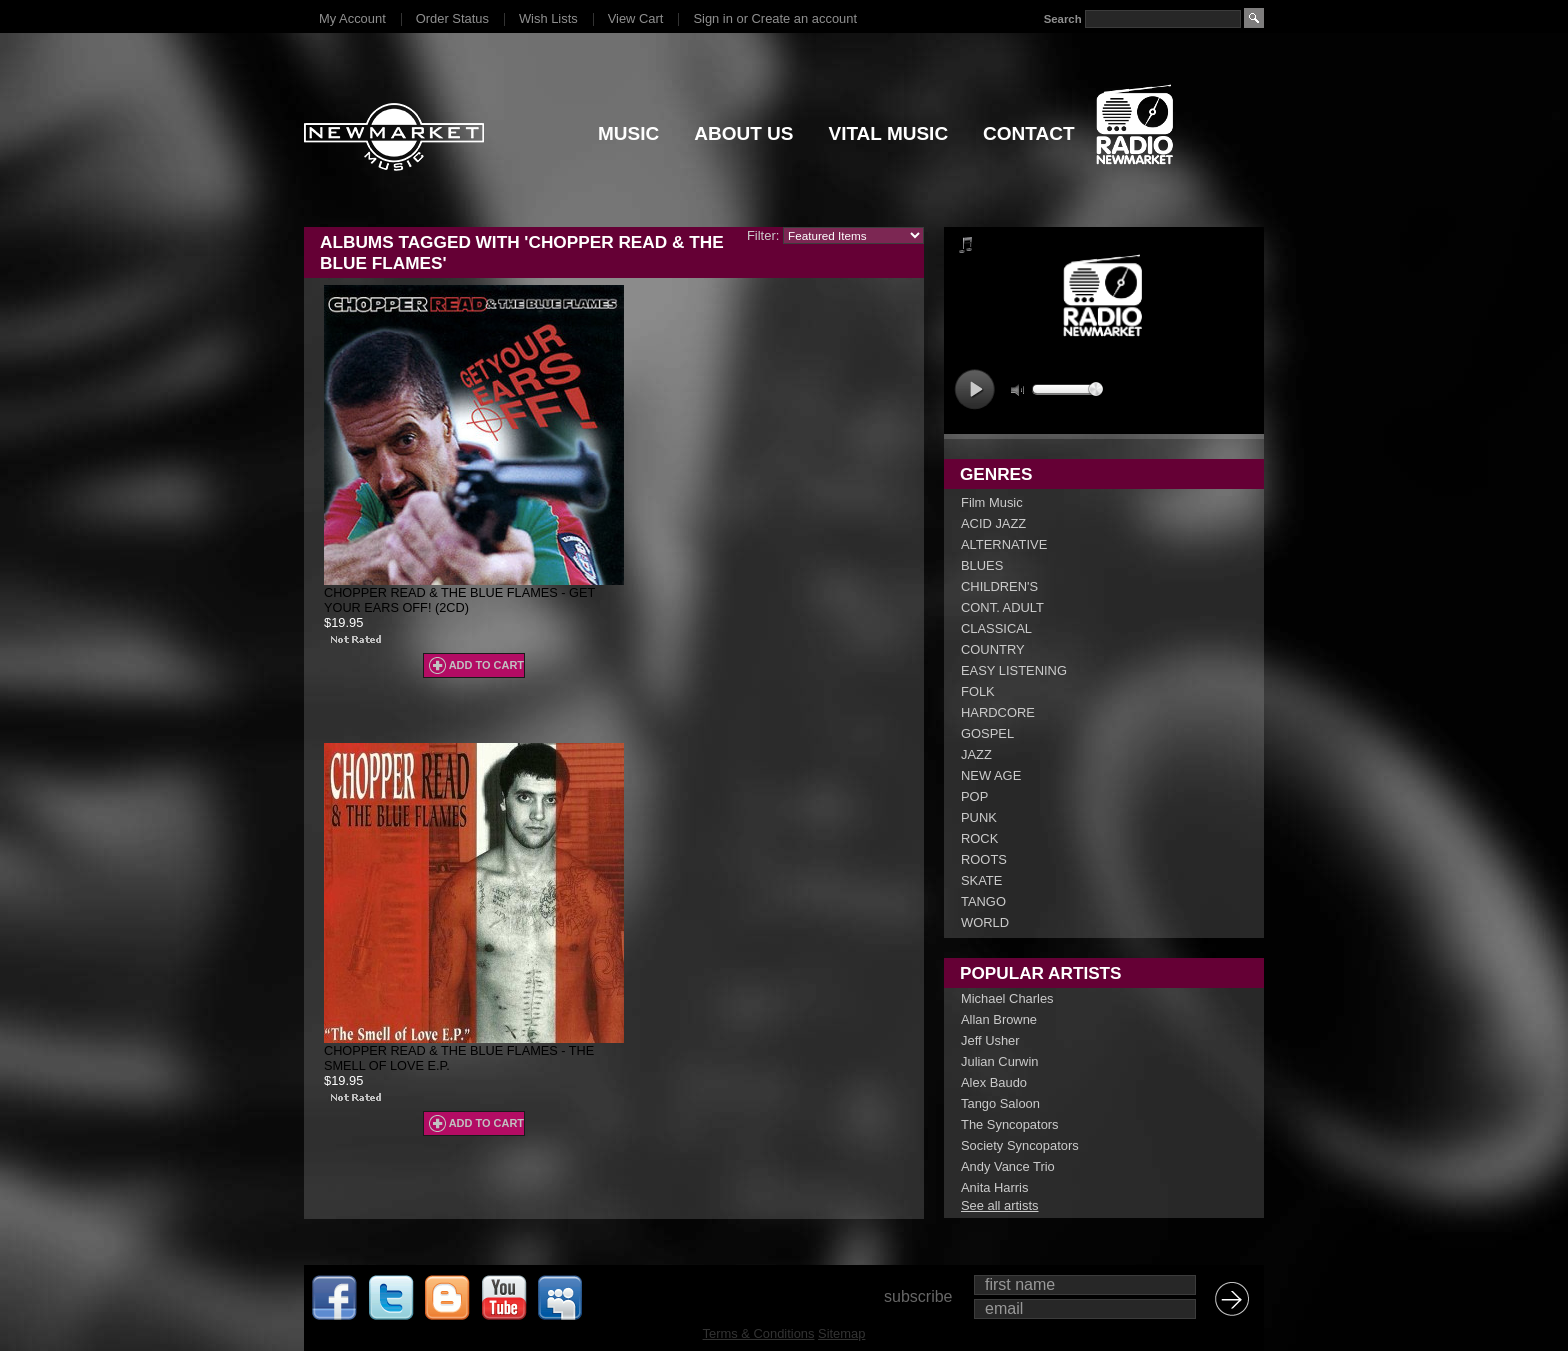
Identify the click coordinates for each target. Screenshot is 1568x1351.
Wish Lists (548, 18)
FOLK (978, 691)
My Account (352, 18)
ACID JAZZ (993, 523)
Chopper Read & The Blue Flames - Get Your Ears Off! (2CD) (459, 600)
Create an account (804, 18)
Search (1063, 19)
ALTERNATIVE (1004, 544)
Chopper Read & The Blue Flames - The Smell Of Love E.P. (459, 1058)
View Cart (636, 18)
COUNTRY (993, 649)
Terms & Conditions (759, 1333)
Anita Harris (994, 1187)
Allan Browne (999, 1019)
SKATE (981, 880)
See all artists (999, 1205)
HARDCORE (998, 712)
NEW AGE (991, 775)
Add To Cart (486, 665)
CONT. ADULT (1002, 607)
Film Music (992, 502)
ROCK (979, 838)
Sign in (712, 18)
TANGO (983, 901)
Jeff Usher (990, 1040)
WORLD (985, 922)
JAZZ (976, 754)
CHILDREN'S (999, 586)
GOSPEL (987, 733)
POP (974, 796)
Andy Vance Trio (1008, 1166)
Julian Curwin (999, 1061)
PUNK (979, 817)
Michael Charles (1007, 998)
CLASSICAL (996, 628)
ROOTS (984, 859)
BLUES (982, 565)
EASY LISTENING (1014, 670)
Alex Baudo (994, 1082)
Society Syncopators (1020, 1145)
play (974, 389)
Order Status (452, 18)
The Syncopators (1010, 1124)
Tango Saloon (1000, 1103)
